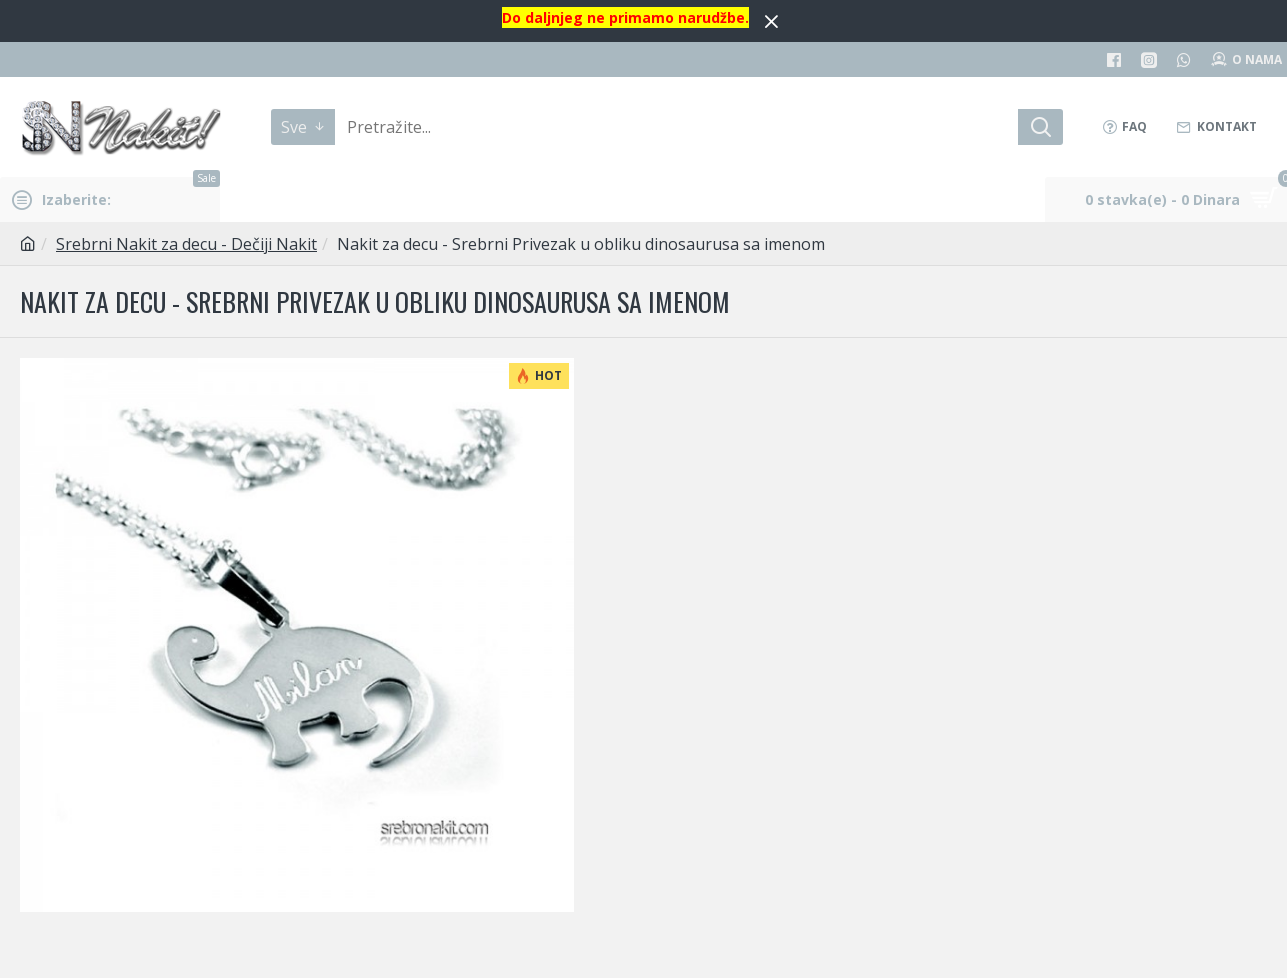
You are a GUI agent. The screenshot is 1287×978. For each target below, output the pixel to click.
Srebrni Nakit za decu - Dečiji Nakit (186, 244)
